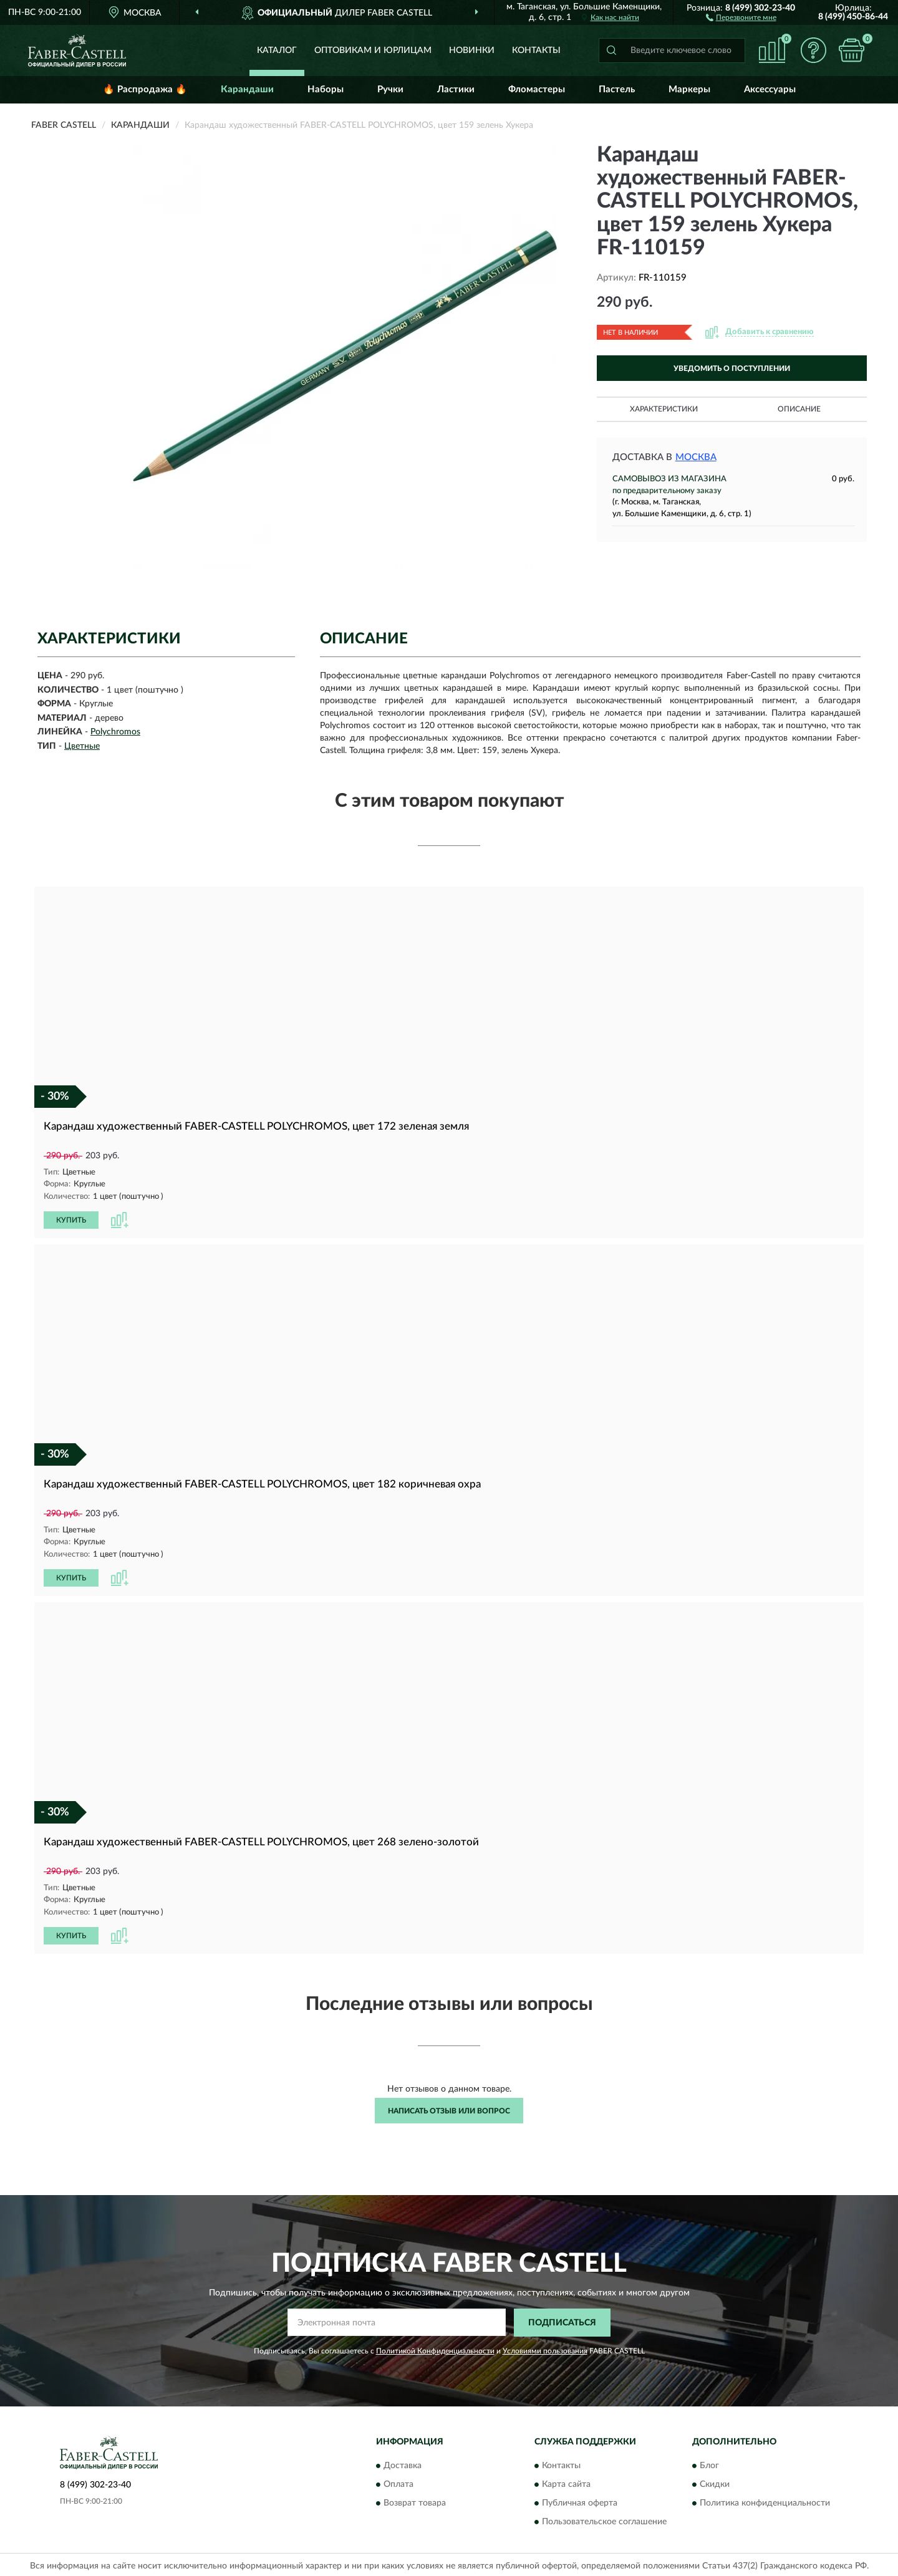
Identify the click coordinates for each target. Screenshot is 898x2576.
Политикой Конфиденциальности (435, 2348)
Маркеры (689, 89)
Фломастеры (536, 89)
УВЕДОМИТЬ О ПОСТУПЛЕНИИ (732, 368)
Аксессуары (770, 89)
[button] (741, 17)
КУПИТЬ (71, 1219)
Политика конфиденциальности (765, 2501)
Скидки (715, 2482)
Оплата (398, 2482)
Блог (709, 2463)
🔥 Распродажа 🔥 (145, 89)
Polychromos (115, 732)
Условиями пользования (545, 2348)
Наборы (325, 89)
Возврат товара (415, 2501)
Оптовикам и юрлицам (373, 50)
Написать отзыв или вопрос (449, 2108)
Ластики (456, 89)
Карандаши (247, 89)
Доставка (403, 2463)
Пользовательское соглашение (604, 2520)
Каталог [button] (277, 50)
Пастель (617, 89)
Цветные (82, 746)
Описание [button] (799, 409)
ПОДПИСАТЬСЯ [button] (562, 2320)
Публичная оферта (579, 2501)
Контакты (536, 50)
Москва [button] (696, 457)
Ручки (390, 89)
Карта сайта (566, 2482)
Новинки (472, 50)
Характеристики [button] (664, 409)
